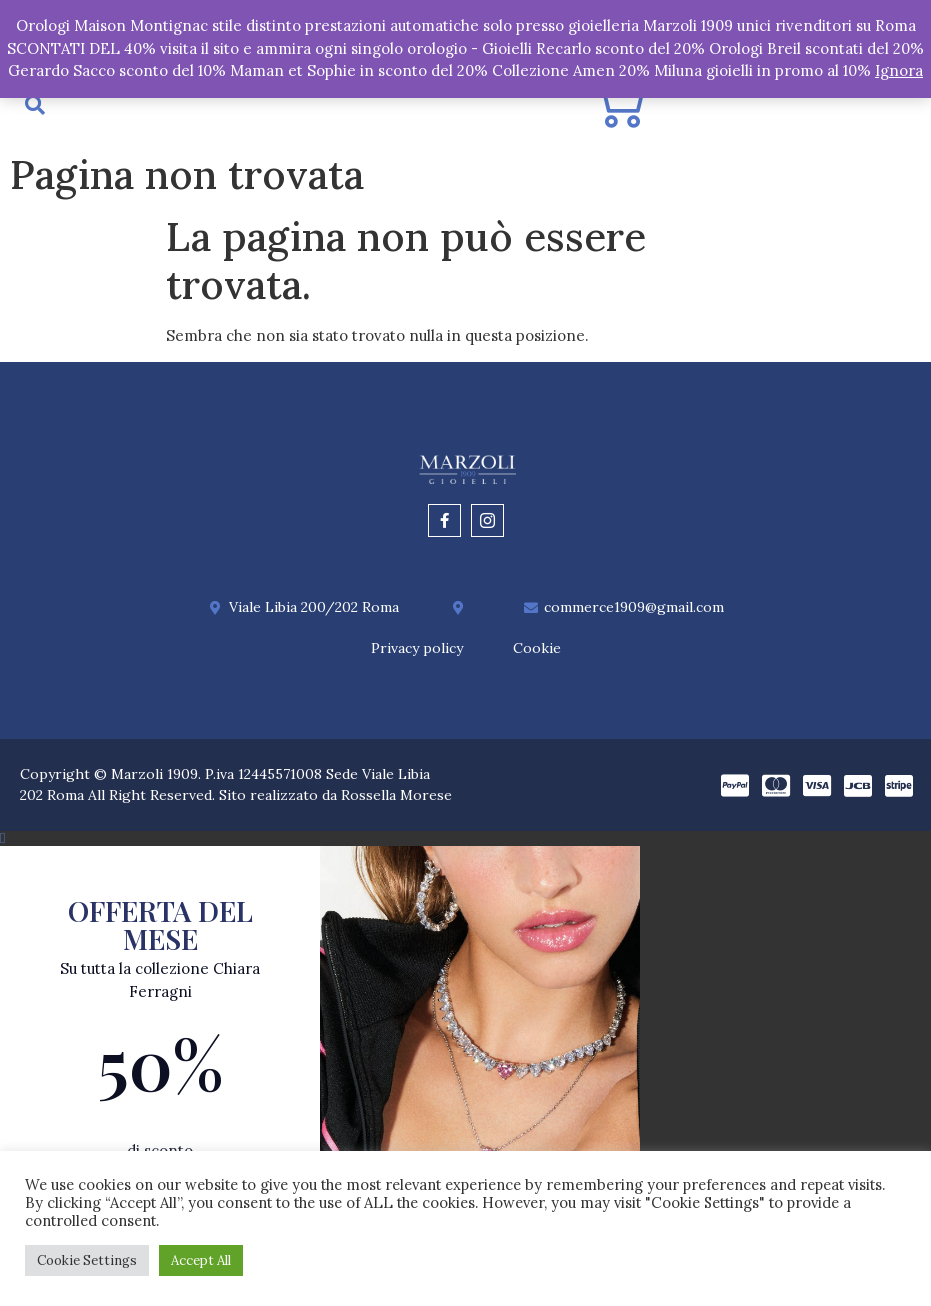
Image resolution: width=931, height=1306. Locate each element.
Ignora (899, 70)
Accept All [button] (201, 1260)
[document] (465, 1068)
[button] (465, 838)
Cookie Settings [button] (87, 1260)
